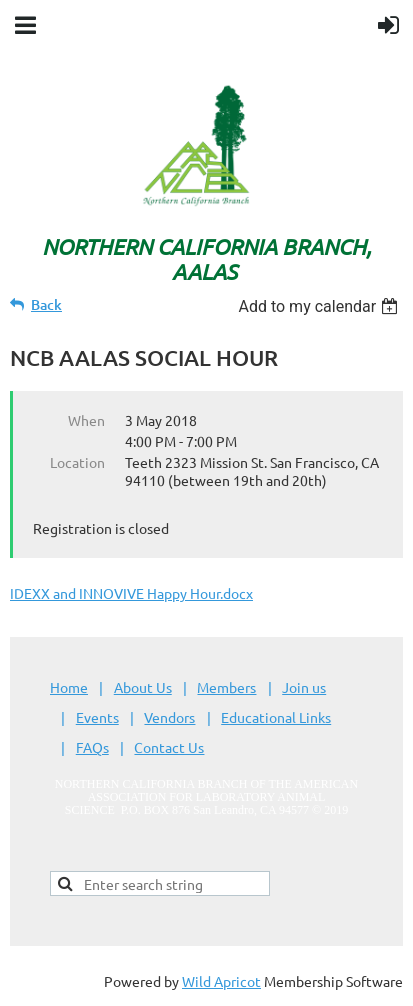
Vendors (169, 717)
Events (97, 717)
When (86, 420)
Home (69, 687)
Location (77, 462)
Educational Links (276, 717)
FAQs (92, 747)
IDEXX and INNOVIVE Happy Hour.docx (131, 593)
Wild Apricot (221, 981)
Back (46, 304)
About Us (143, 687)
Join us (304, 687)
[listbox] (320, 306)
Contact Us (169, 747)
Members (226, 687)
